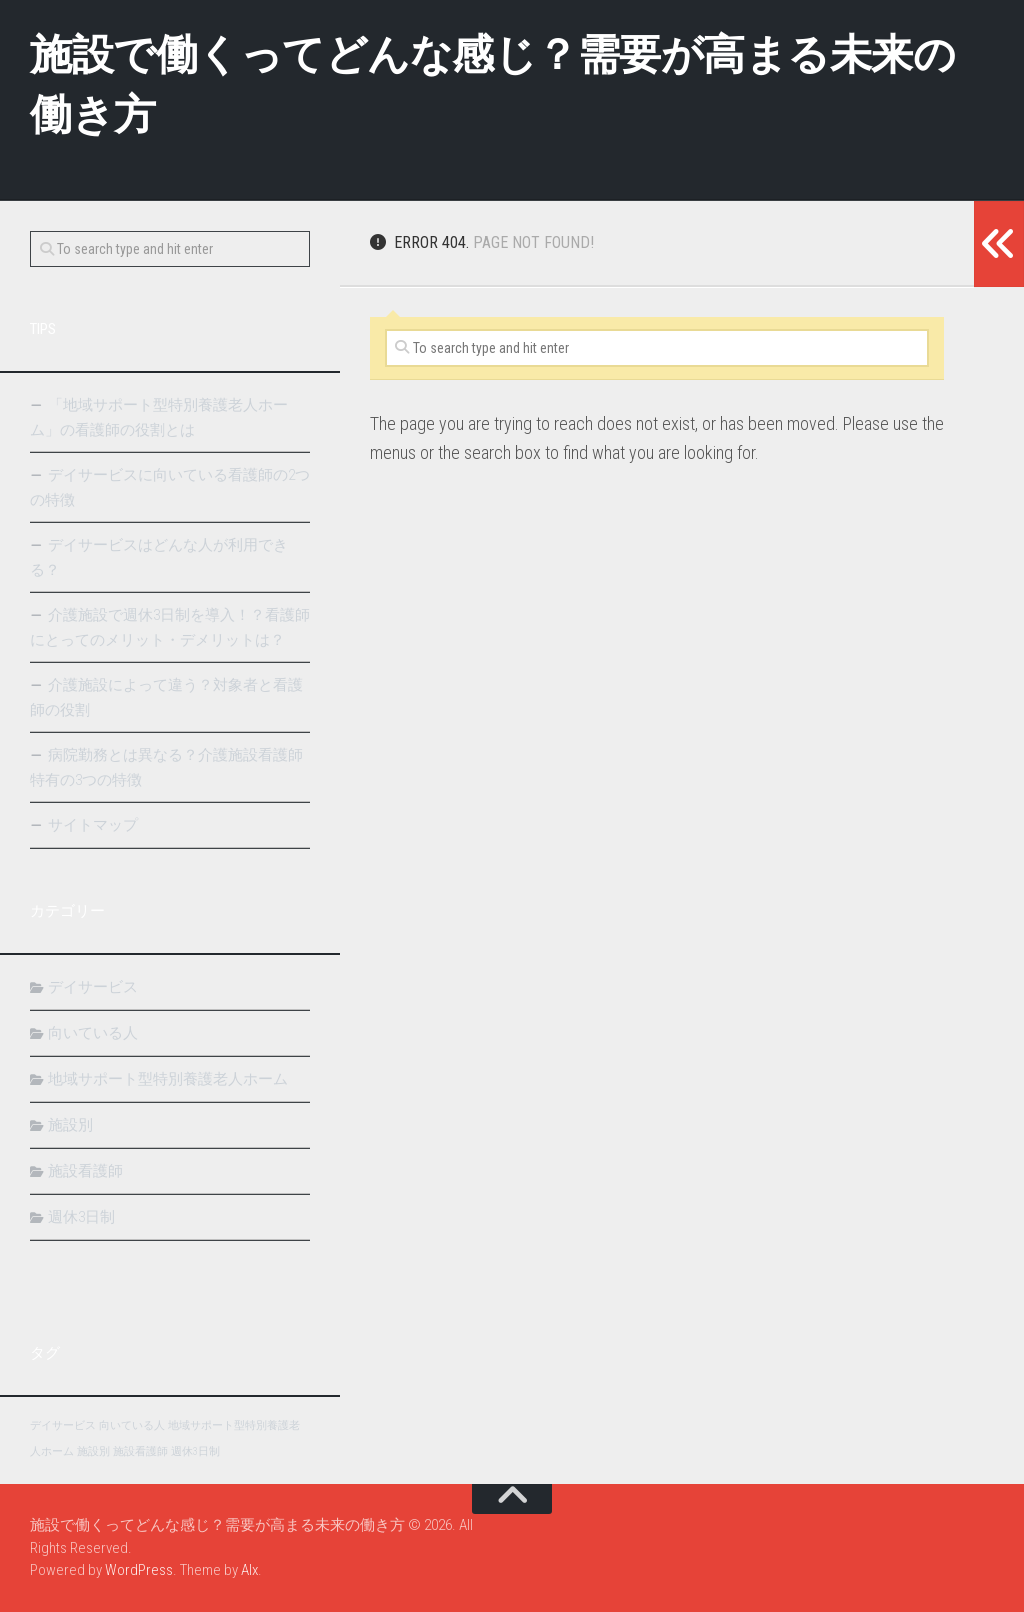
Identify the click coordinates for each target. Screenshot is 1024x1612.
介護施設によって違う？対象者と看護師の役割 (166, 697)
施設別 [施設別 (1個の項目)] (93, 1451)
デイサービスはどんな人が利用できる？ (159, 557)
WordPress (139, 1570)
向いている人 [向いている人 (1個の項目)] (132, 1425)
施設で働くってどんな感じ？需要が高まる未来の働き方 (492, 84)
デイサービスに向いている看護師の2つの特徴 (170, 487)
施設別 (70, 1125)
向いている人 (93, 1033)
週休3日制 (81, 1217)
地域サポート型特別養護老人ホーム (168, 1079)
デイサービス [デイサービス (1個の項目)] (63, 1425)
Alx (249, 1570)
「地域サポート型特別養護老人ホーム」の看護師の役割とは (159, 417)
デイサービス (93, 987)
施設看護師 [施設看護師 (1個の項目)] (140, 1451)
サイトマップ (93, 825)
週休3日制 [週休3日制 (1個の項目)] (195, 1451)
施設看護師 (85, 1171)
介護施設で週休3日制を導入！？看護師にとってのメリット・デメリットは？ (170, 627)
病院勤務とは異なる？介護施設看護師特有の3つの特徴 (166, 767)
